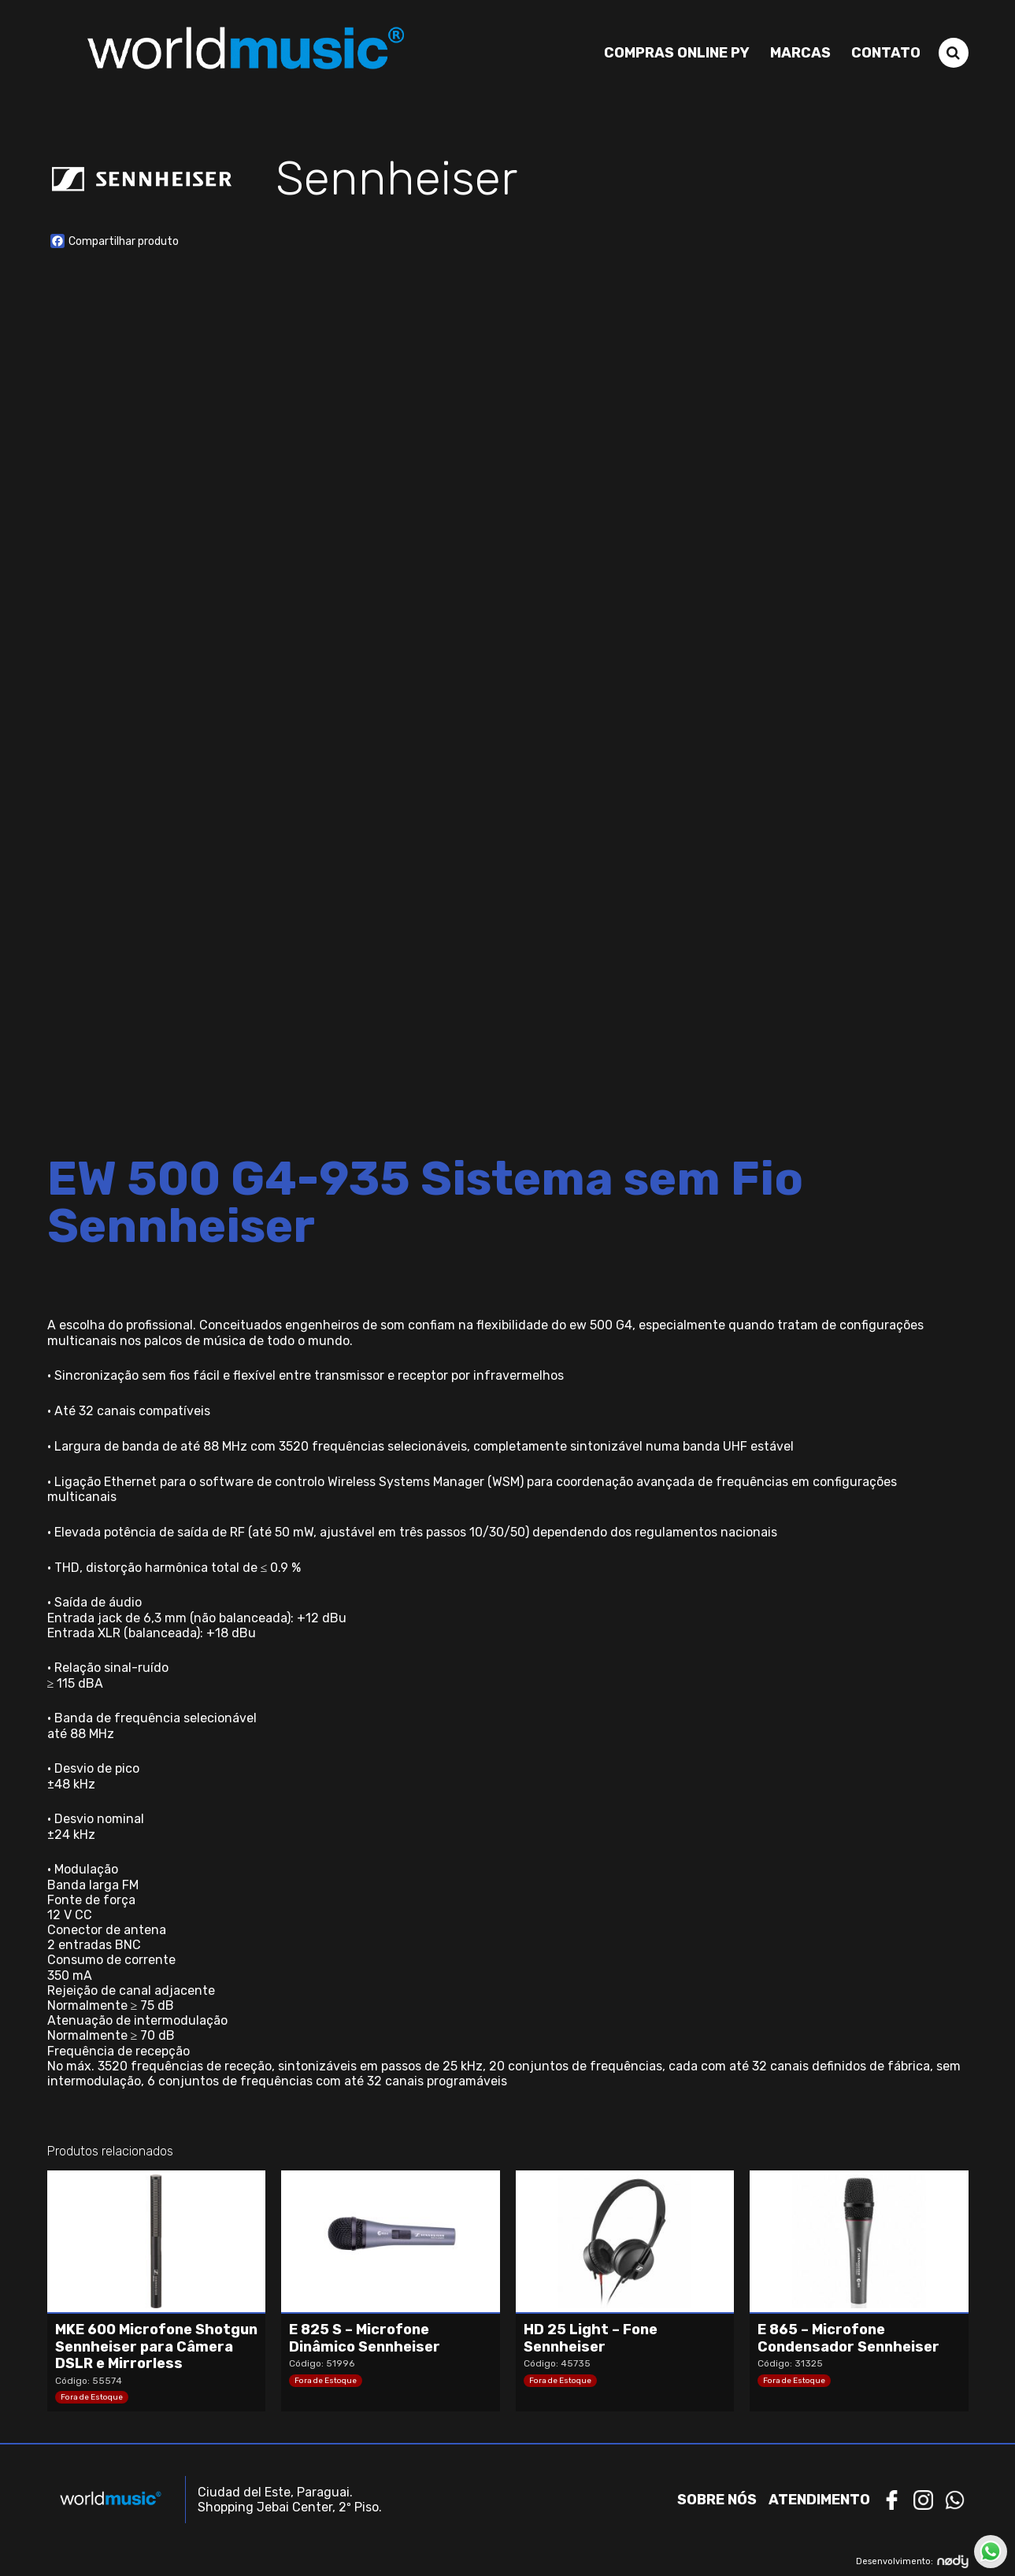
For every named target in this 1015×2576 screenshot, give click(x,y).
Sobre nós (717, 2500)
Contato (886, 53)
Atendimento (819, 2500)
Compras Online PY (677, 53)
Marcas (800, 53)
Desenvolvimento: (912, 2561)
